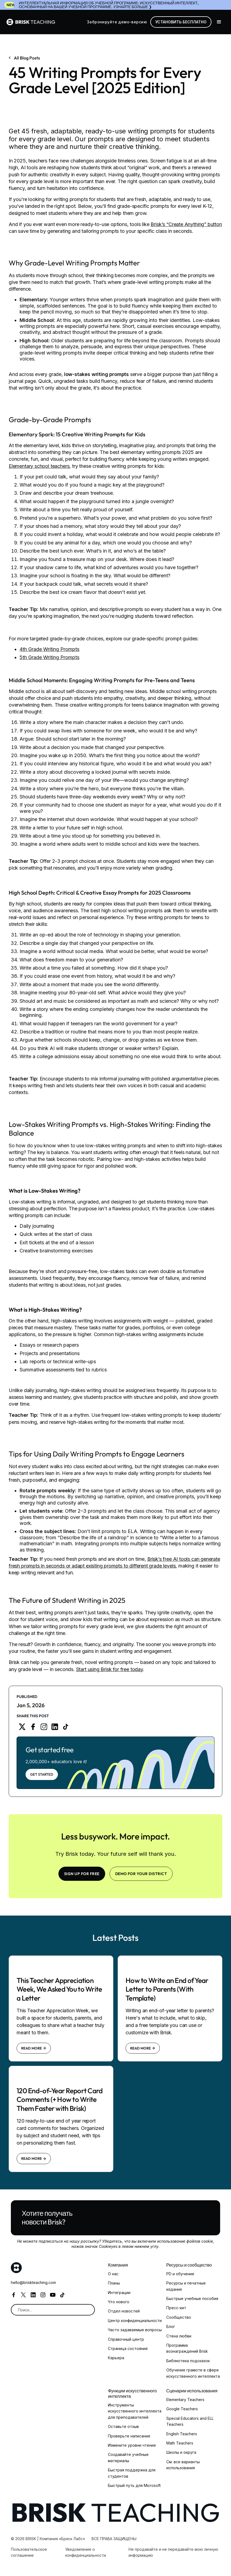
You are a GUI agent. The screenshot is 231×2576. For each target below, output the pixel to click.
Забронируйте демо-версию (117, 22)
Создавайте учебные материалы (128, 2457)
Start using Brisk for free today (109, 1669)
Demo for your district (141, 1873)
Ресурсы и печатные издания (186, 2286)
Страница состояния (128, 2348)
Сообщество (178, 2317)
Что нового (118, 2301)
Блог (170, 2326)
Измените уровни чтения (132, 2445)
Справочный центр (126, 2339)
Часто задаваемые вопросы (135, 2329)
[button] (219, 22)
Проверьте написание (129, 2436)
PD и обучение (180, 2273)
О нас (113, 2273)
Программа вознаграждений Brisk (187, 2348)
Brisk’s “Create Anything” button (186, 224)
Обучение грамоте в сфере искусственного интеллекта (193, 2373)
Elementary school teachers (39, 466)
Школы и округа (181, 2452)
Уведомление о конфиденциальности (85, 2552)
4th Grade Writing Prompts (49, 649)
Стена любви (178, 2336)
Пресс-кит (176, 2307)
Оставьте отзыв (123, 2426)
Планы (114, 2283)
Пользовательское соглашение (29, 2552)
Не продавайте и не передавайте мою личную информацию (173, 2552)
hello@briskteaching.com (33, 2282)
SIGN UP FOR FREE (81, 1873)
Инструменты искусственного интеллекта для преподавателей (134, 2411)
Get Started (41, 1774)
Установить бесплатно (181, 22)
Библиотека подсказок (188, 2360)
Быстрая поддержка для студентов (131, 2473)
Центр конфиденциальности (135, 2320)
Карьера (116, 2357)
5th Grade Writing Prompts (49, 657)
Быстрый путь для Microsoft (134, 2485)
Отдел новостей (124, 2311)
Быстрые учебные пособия (192, 2298)
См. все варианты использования (183, 2464)
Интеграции (119, 2292)
